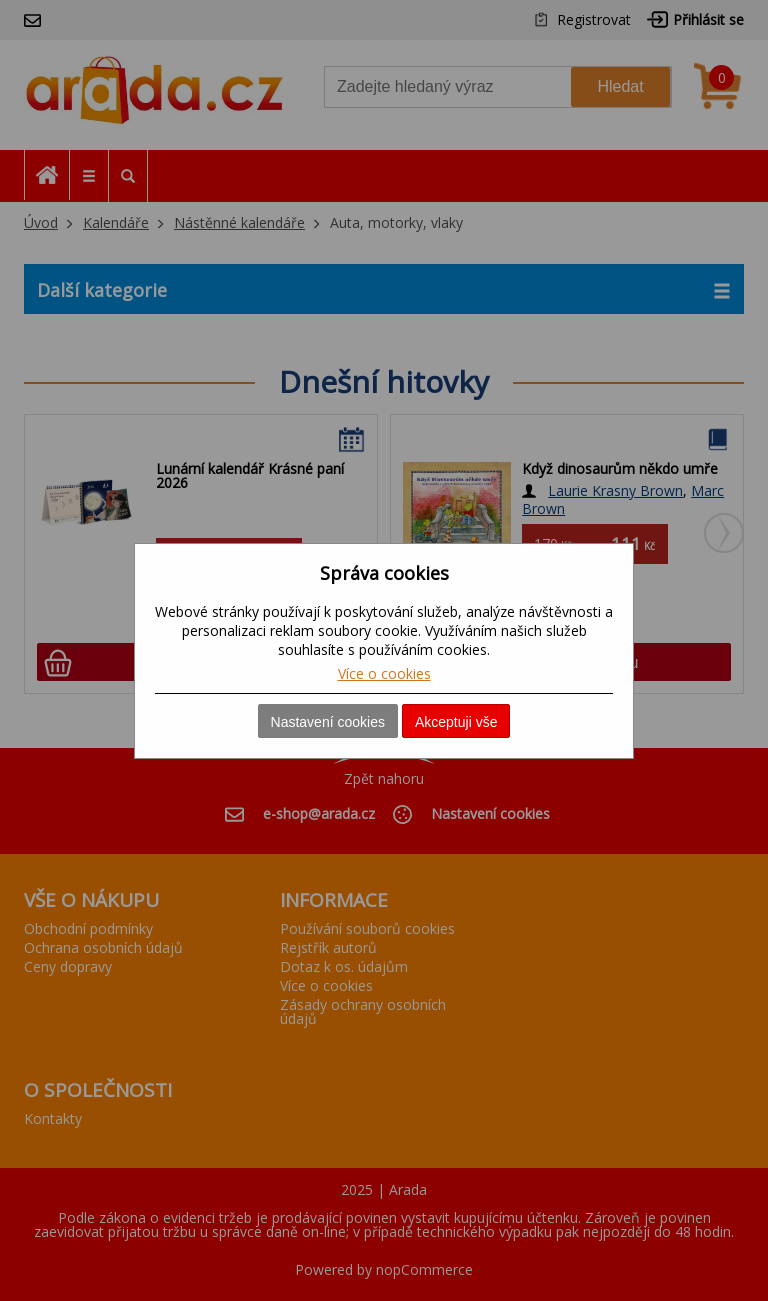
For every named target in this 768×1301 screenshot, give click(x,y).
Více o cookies (384, 673)
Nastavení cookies (328, 722)
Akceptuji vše (456, 722)
